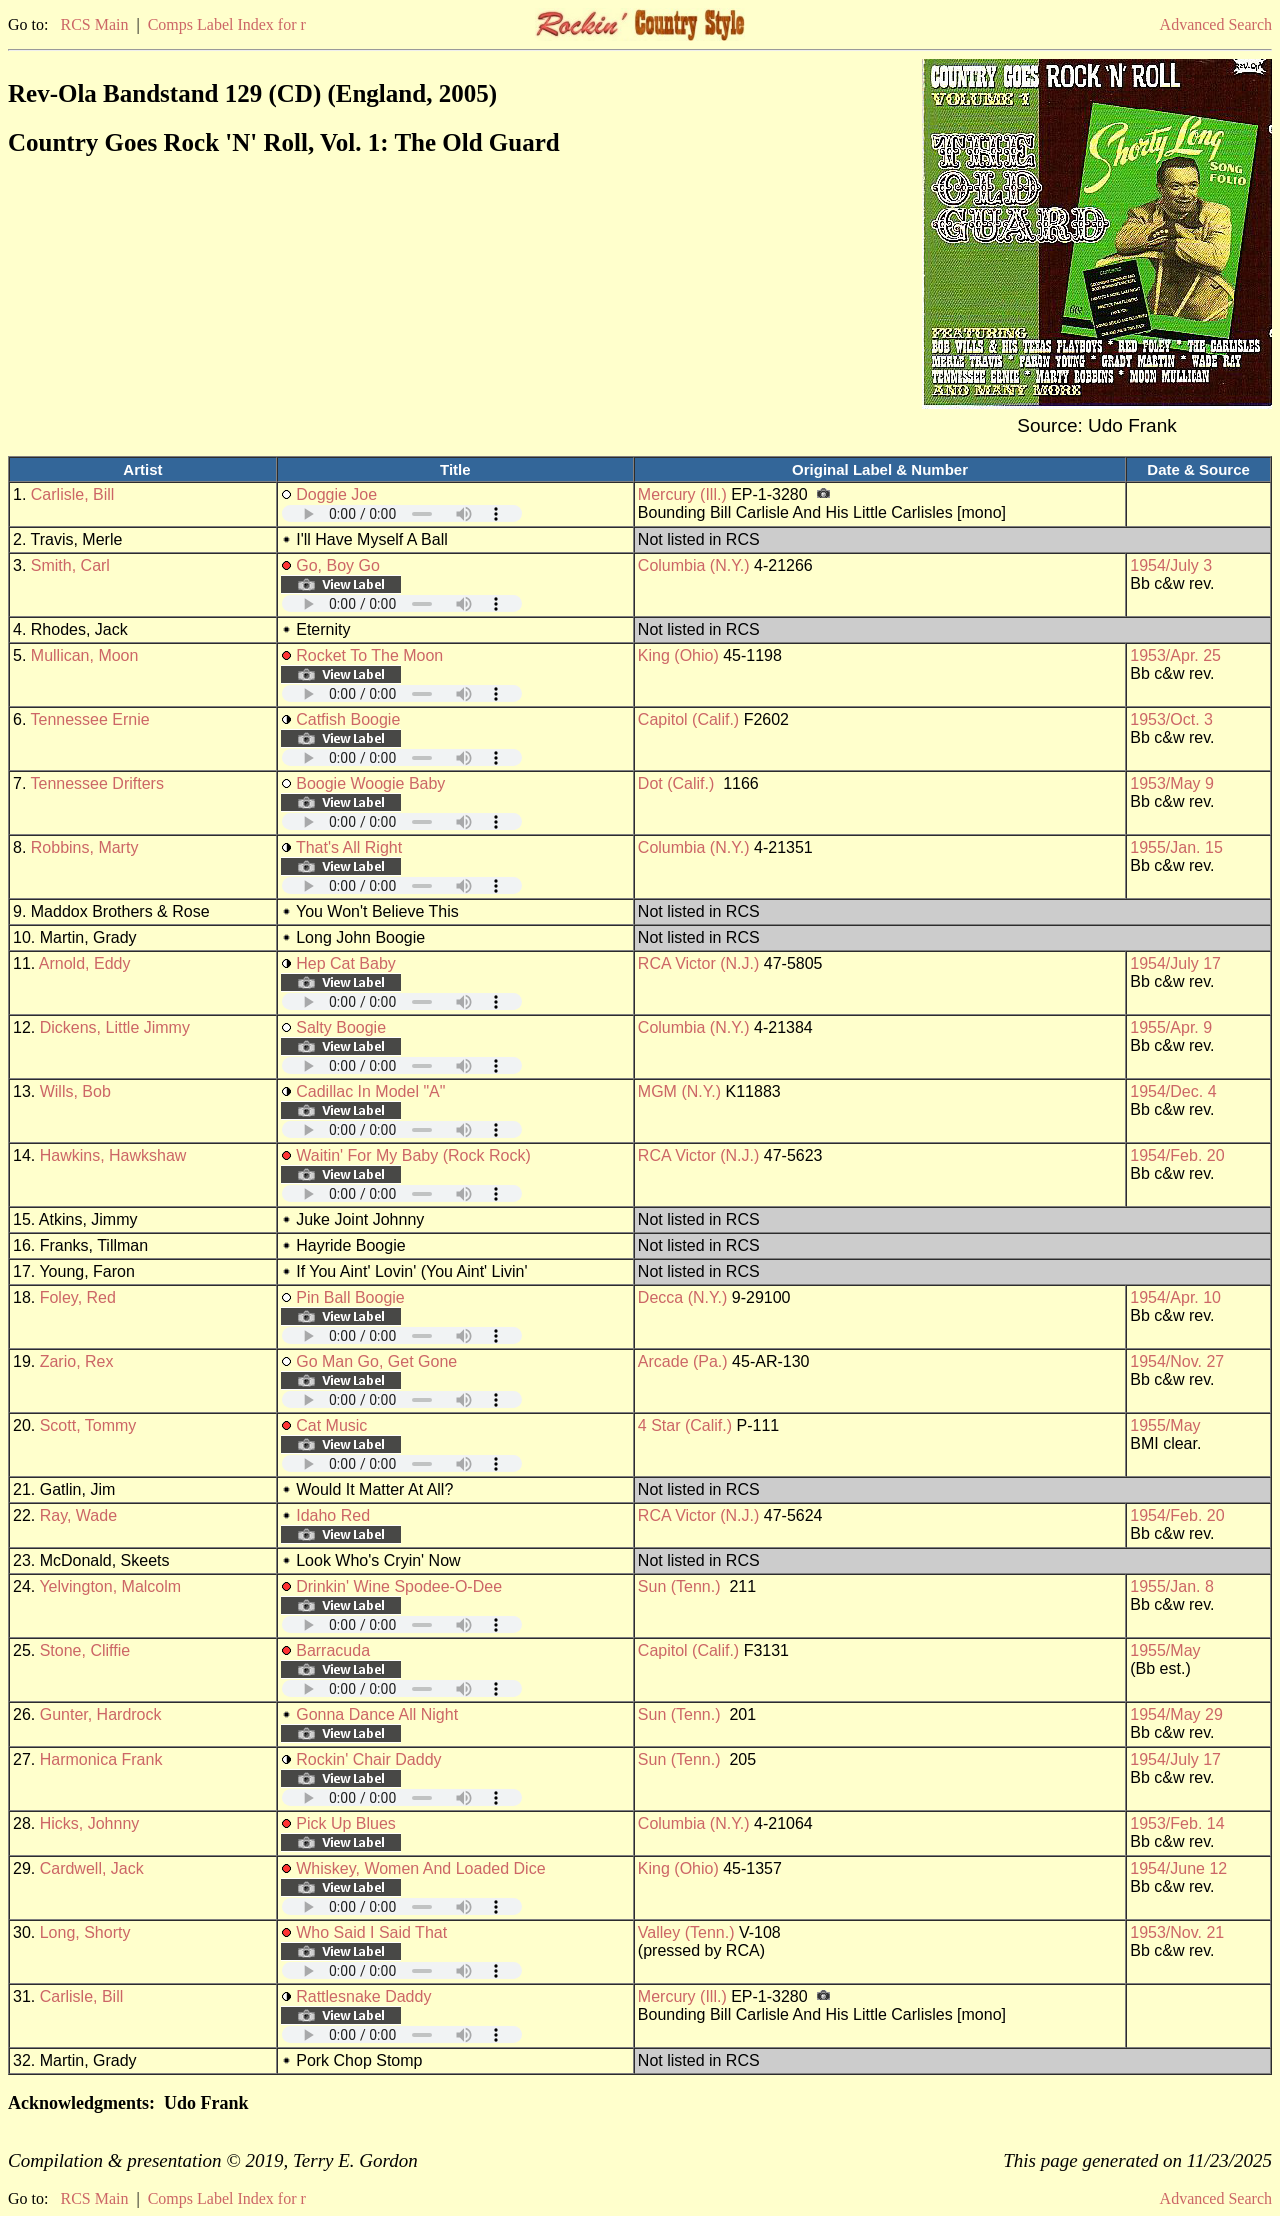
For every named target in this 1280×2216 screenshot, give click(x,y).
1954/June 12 (1178, 1868)
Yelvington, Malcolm (110, 1586)
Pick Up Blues (346, 1823)
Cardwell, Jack (92, 1868)
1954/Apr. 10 (1175, 1297)
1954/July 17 (1175, 963)
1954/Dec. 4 (1173, 1091)
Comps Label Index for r (227, 24)
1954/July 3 (1171, 565)
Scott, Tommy (88, 1425)
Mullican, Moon (85, 655)
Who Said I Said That (371, 1932)
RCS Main (94, 24)
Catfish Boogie (348, 719)
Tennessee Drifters (97, 783)
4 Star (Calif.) (685, 1425)
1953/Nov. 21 (1177, 1932)
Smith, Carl (70, 565)
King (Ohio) (678, 655)
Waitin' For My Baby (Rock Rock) (413, 1155)
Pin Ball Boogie (350, 1297)
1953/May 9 (1172, 783)
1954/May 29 (1176, 1714)
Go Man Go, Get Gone (376, 1361)
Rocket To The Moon (369, 655)
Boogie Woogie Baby (370, 783)
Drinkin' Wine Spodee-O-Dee (399, 1586)
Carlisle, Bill (73, 494)
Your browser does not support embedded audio (402, 513)
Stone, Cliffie (85, 1650)
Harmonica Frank (101, 1759)
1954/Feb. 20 (1177, 1155)
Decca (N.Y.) (683, 1297)
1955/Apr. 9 (1171, 1027)
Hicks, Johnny (90, 1823)
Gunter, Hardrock (101, 1714)
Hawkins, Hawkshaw (113, 1155)
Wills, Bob (75, 1091)
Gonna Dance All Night (377, 1714)
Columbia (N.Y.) (694, 565)
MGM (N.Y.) (679, 1091)
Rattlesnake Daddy (363, 1996)
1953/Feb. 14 (1177, 1823)
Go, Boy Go (338, 565)
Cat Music (331, 1425)
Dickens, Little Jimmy (115, 1027)
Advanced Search (1216, 24)
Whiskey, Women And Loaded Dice (420, 1868)
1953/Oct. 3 (1171, 719)
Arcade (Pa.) (683, 1361)
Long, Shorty (85, 1932)
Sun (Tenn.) (679, 1586)
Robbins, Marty (85, 847)
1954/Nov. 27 (1177, 1361)
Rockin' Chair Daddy (368, 1759)
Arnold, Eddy (85, 963)
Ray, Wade (78, 1515)
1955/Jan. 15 (1176, 847)
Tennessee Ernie (90, 719)
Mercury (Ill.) (682, 494)
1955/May (1165, 1425)
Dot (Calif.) (676, 783)
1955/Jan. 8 (1172, 1586)
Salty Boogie (341, 1027)
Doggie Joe (336, 494)
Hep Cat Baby (346, 963)
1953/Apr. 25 (1175, 655)
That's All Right (349, 847)
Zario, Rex (77, 1361)
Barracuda (333, 1650)
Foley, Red (78, 1297)
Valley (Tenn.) (686, 1932)
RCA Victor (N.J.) (699, 963)
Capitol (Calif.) (688, 719)
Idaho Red (333, 1515)
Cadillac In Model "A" (370, 1091)
